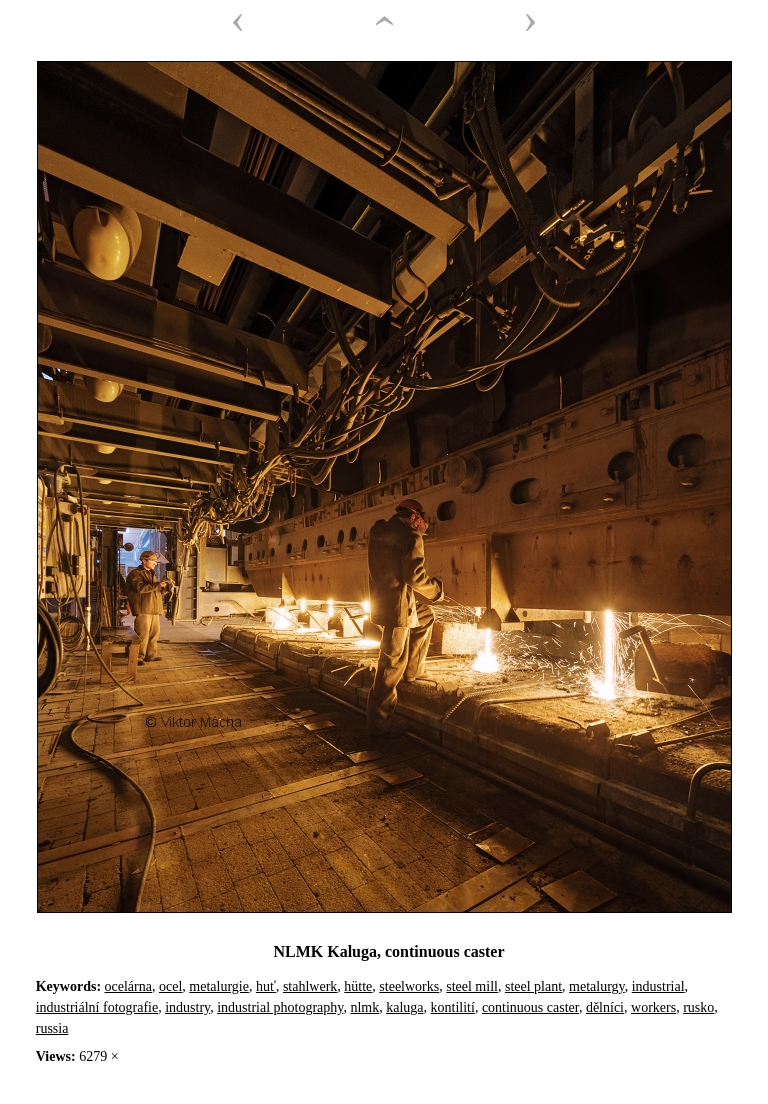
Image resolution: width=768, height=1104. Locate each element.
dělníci (605, 1007)
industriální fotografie (97, 1007)
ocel (170, 986)
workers (653, 1007)
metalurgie (219, 986)
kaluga (404, 1007)
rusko (698, 1007)
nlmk (364, 1007)
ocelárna (128, 986)
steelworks (409, 986)
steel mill (472, 986)
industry (187, 1007)
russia (52, 1028)
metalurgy (597, 986)
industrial (658, 986)
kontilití (453, 1007)
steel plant (533, 986)
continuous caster (530, 1007)
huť (266, 986)
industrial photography (280, 1007)
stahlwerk (310, 986)
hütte (358, 986)
